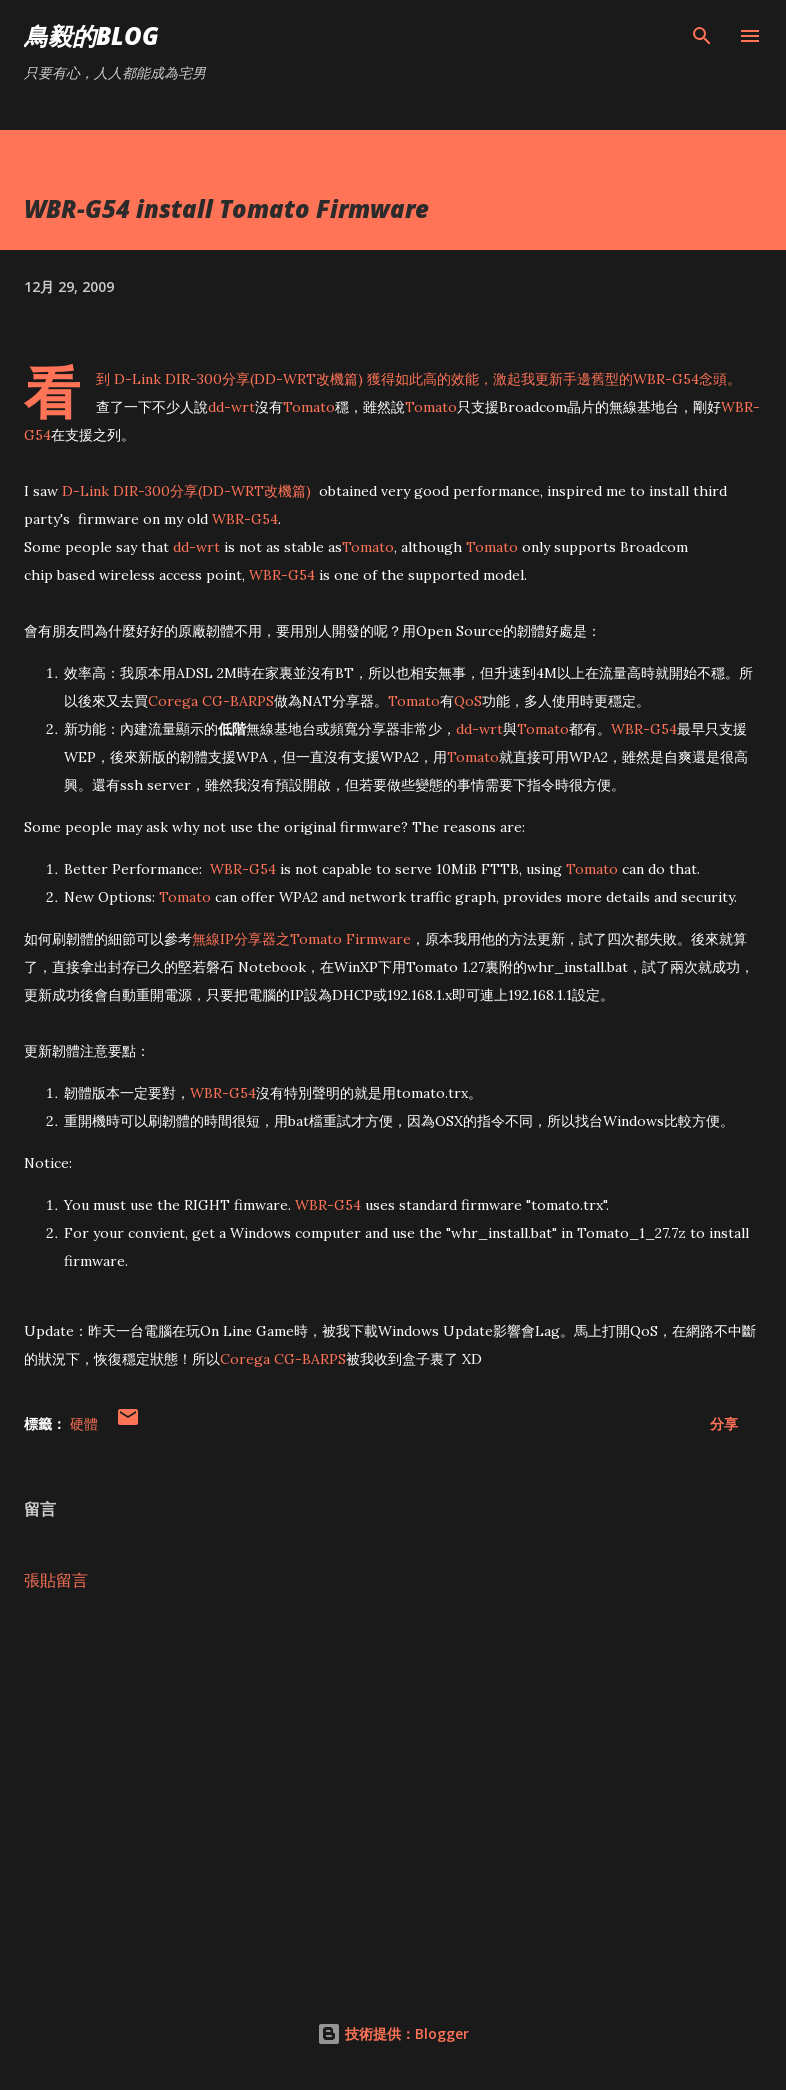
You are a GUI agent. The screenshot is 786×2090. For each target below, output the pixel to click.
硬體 (84, 1423)
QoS (468, 701)
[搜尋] (702, 36)
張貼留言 (56, 1580)
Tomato (309, 407)
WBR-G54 (666, 379)
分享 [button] (724, 1423)
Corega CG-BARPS (211, 701)
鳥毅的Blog (91, 35)
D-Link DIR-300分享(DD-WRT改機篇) (238, 379)
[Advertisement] (393, 1796)
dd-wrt (231, 407)
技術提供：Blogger (393, 2033)
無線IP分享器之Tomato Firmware (301, 939)
